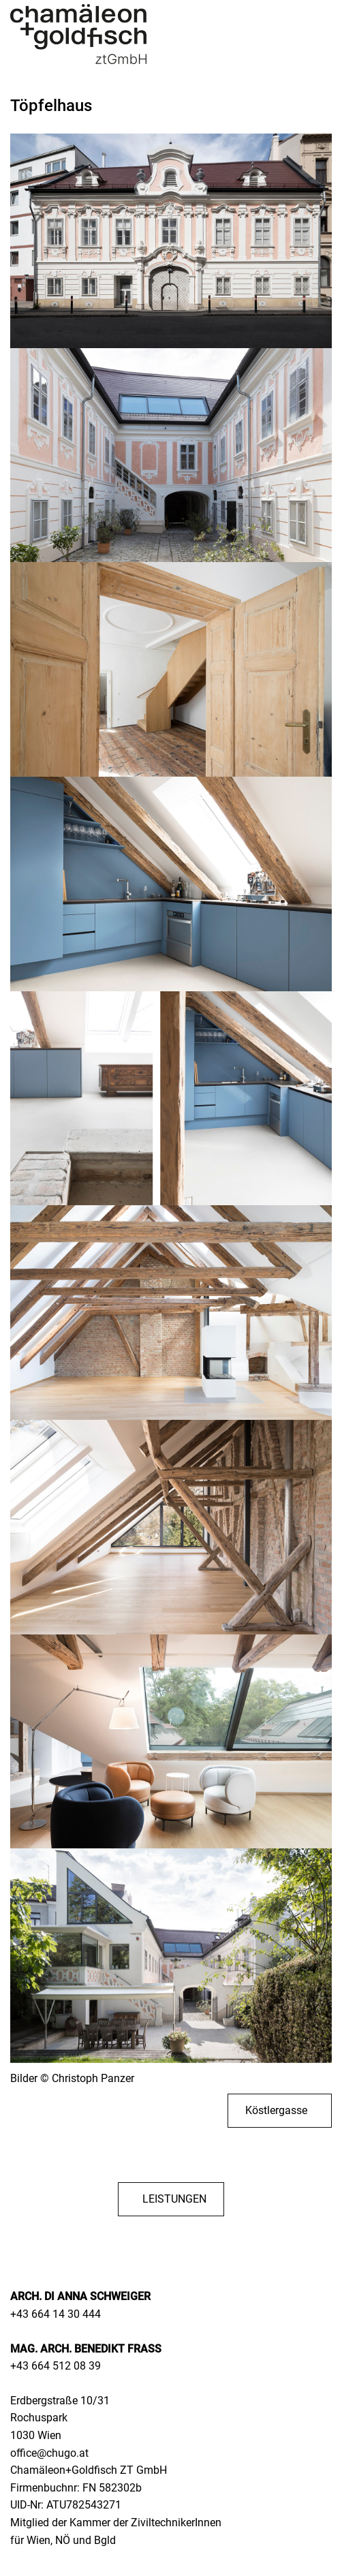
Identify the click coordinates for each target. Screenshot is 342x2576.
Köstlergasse (276, 2110)
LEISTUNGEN (174, 2198)
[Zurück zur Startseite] (78, 34)
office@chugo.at (49, 2453)
